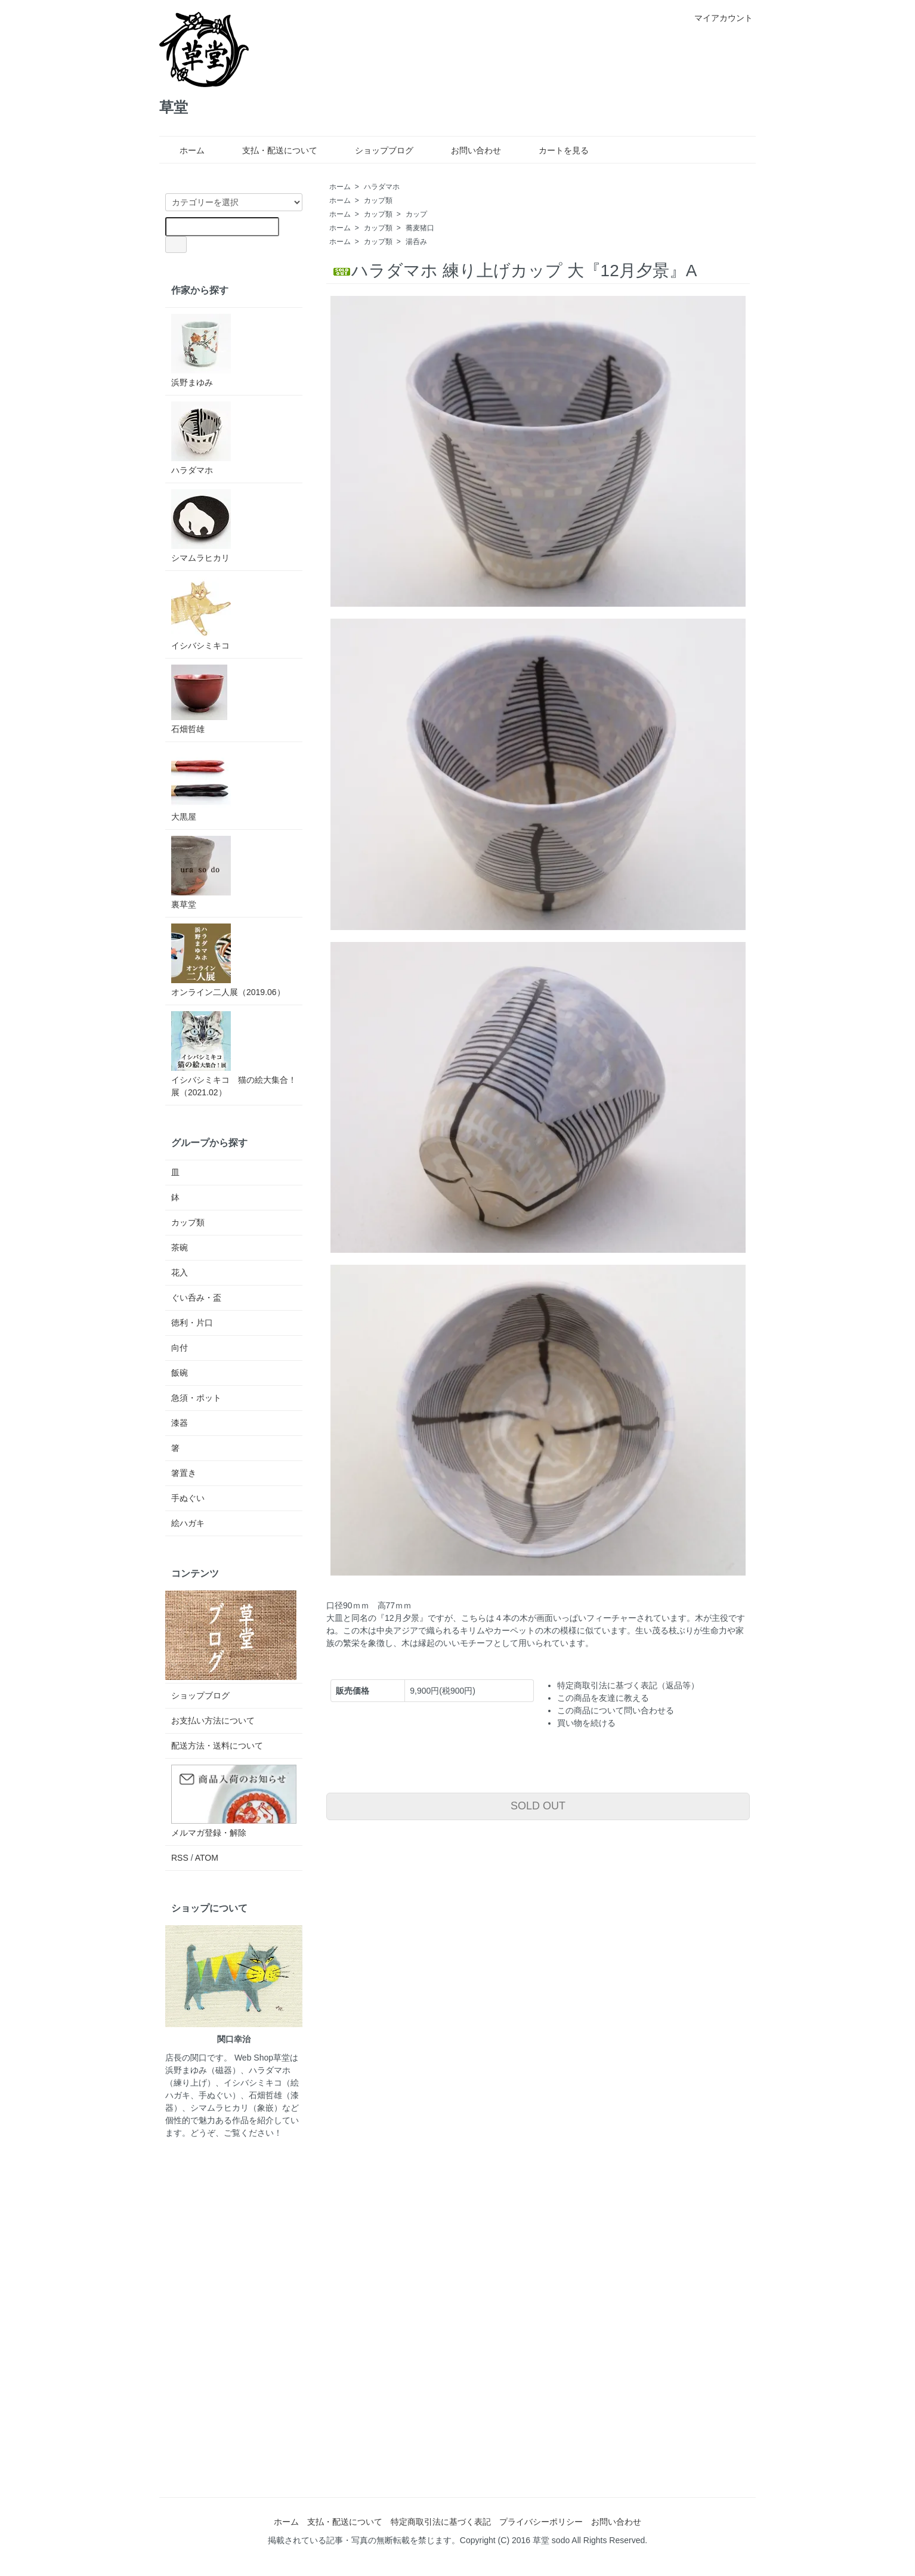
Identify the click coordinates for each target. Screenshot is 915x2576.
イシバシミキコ (201, 613)
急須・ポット (196, 1398)
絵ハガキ (188, 1523)
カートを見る (555, 150)
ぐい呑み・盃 (196, 1297)
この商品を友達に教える (603, 1698)
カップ (416, 214)
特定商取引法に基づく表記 (441, 2521)
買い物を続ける (586, 1723)
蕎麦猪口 (420, 228)
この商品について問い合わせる (615, 1710)
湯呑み (416, 241)
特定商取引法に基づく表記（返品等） (628, 1685)
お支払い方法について (213, 1720)
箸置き (183, 1473)
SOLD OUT (538, 1806)
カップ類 (378, 200)
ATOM (206, 1857)
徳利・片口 (192, 1322)
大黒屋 (201, 784)
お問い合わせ (467, 150)
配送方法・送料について (217, 1745)
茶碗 (179, 1247)
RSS (179, 1857)
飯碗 (179, 1372)
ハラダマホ (382, 187)
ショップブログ (375, 150)
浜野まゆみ (201, 350)
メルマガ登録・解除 (208, 1832)
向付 (179, 1347)
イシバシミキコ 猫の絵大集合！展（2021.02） (233, 1054)
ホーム (183, 150)
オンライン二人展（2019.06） (228, 960)
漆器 (179, 1423)
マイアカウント (717, 18)
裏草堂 (201, 872)
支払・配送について (271, 150)
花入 (179, 1272)
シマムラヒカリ (201, 526)
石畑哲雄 (199, 699)
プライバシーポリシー (541, 2521)
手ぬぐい (188, 1498)
